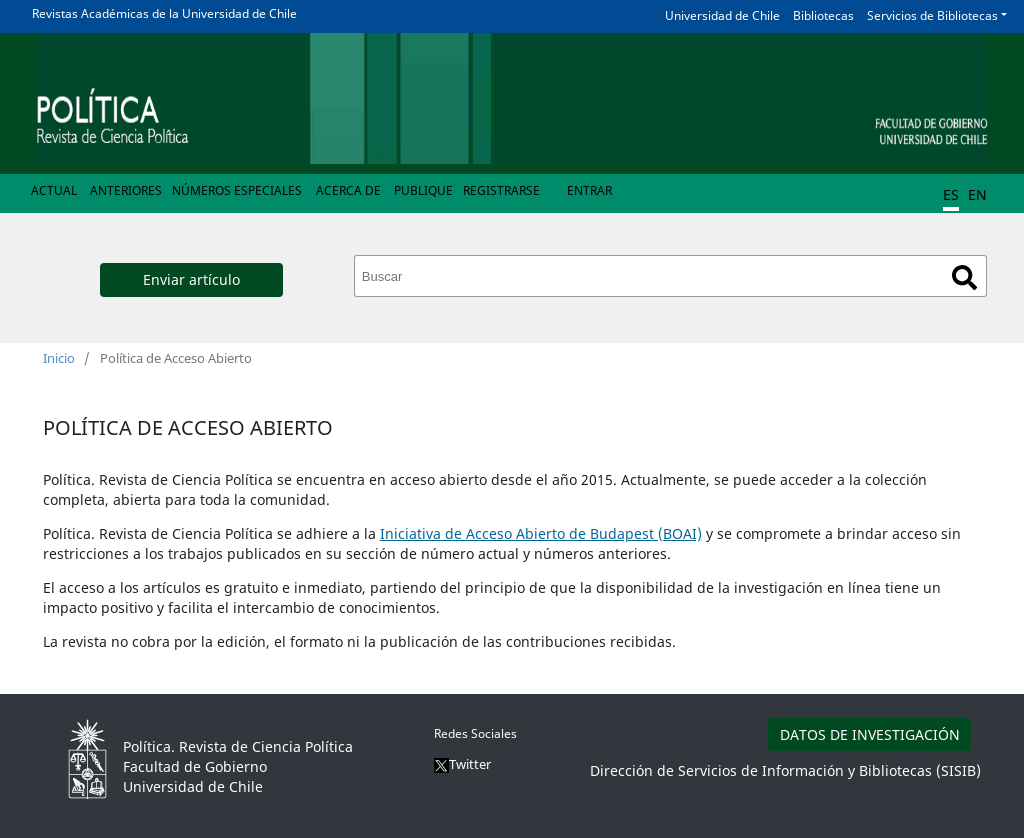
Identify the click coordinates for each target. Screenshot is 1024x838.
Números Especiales (237, 190)
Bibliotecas (823, 15)
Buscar (964, 277)
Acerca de (348, 190)
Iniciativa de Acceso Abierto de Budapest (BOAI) (541, 533)
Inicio (59, 358)
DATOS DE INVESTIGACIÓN (870, 734)
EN (977, 194)
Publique (423, 190)
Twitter (462, 764)
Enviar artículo (191, 279)
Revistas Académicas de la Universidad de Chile (164, 13)
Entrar (589, 190)
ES (951, 194)
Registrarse (501, 190)
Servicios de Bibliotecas (932, 15)
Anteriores (126, 190)
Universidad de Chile (722, 15)
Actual (54, 190)
